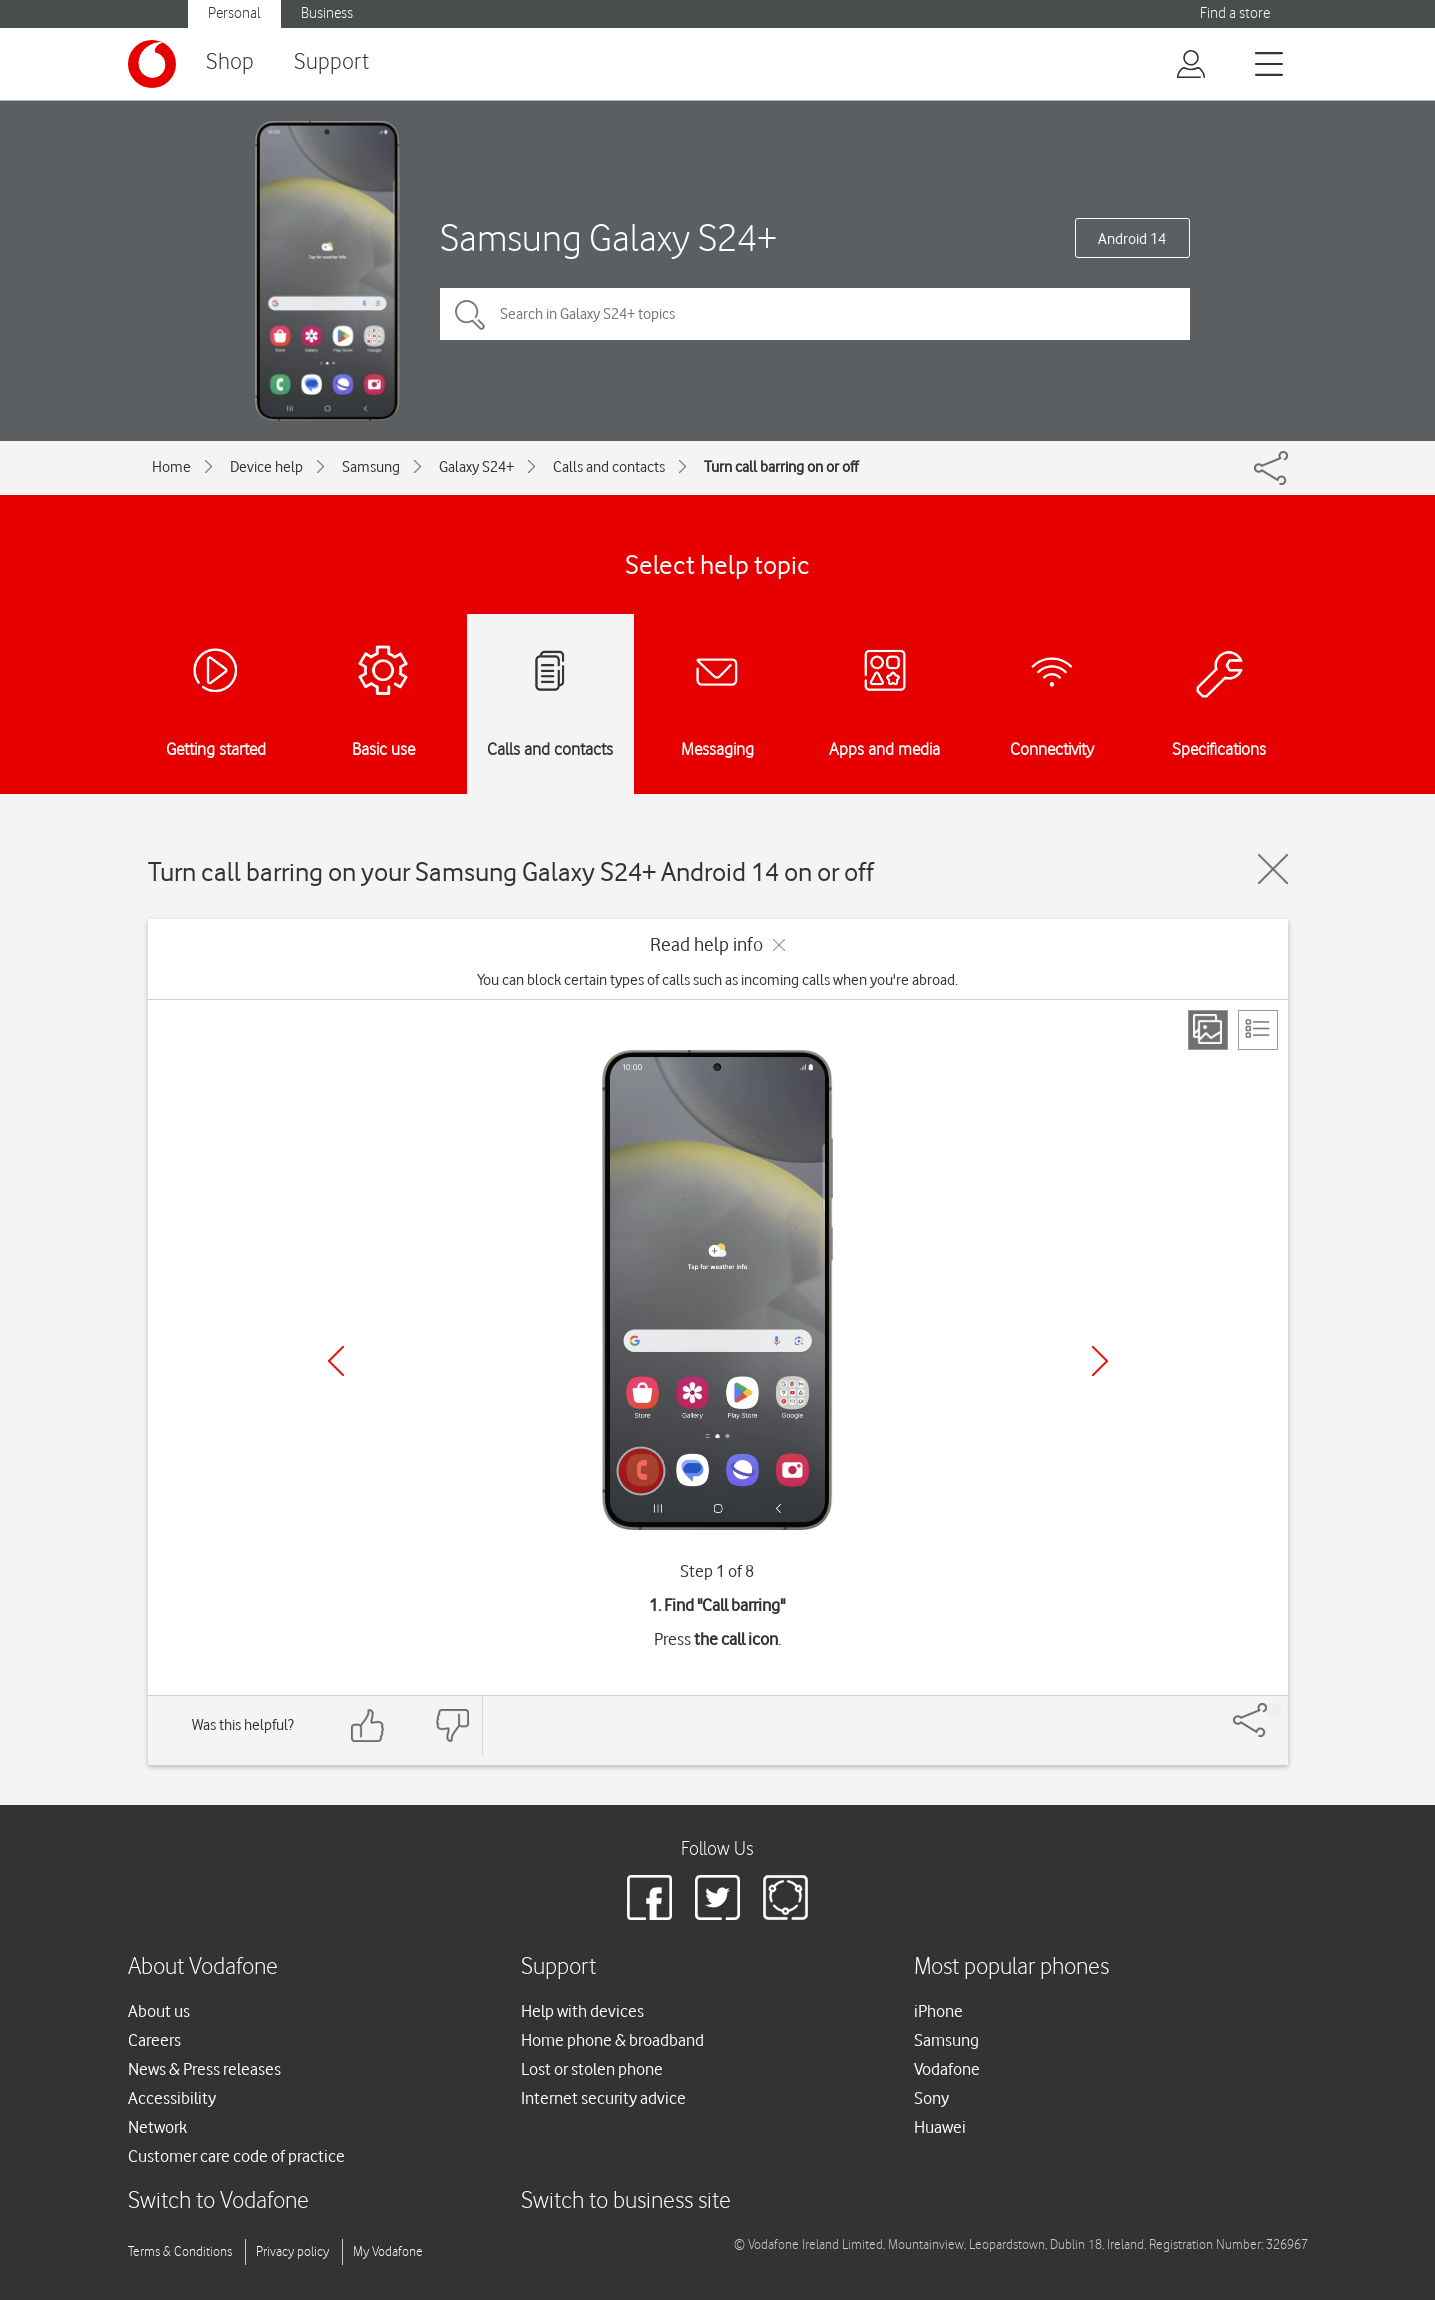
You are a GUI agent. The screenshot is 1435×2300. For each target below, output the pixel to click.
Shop (230, 62)
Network (157, 2127)
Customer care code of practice (236, 2156)
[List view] (1258, 1030)
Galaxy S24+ (476, 467)
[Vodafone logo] (152, 64)
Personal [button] (234, 13)
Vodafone (947, 2069)
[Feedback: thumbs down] (452, 1725)
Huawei (940, 2127)
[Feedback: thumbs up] (368, 1725)
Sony (931, 2098)
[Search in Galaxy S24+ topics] (815, 314)
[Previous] (336, 1361)
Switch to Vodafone (218, 2201)
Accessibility (172, 2098)
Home (171, 467)
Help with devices (582, 2011)
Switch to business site (626, 2201)
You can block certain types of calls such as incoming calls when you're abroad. (717, 980)
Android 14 (1132, 239)
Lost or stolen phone (592, 2069)
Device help (266, 467)
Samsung (371, 467)
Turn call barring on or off (781, 467)
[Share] (1274, 1710)
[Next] (1100, 1361)
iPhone (938, 2011)
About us (159, 2011)
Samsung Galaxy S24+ (608, 237)
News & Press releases (204, 2069)
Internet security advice (603, 2098)
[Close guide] (1273, 869)
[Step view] (1208, 1030)
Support (331, 62)
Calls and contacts (609, 467)
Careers (154, 2040)
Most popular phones (1011, 1967)
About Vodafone (203, 1967)
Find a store (1235, 13)
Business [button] (327, 13)
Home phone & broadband (612, 2040)
